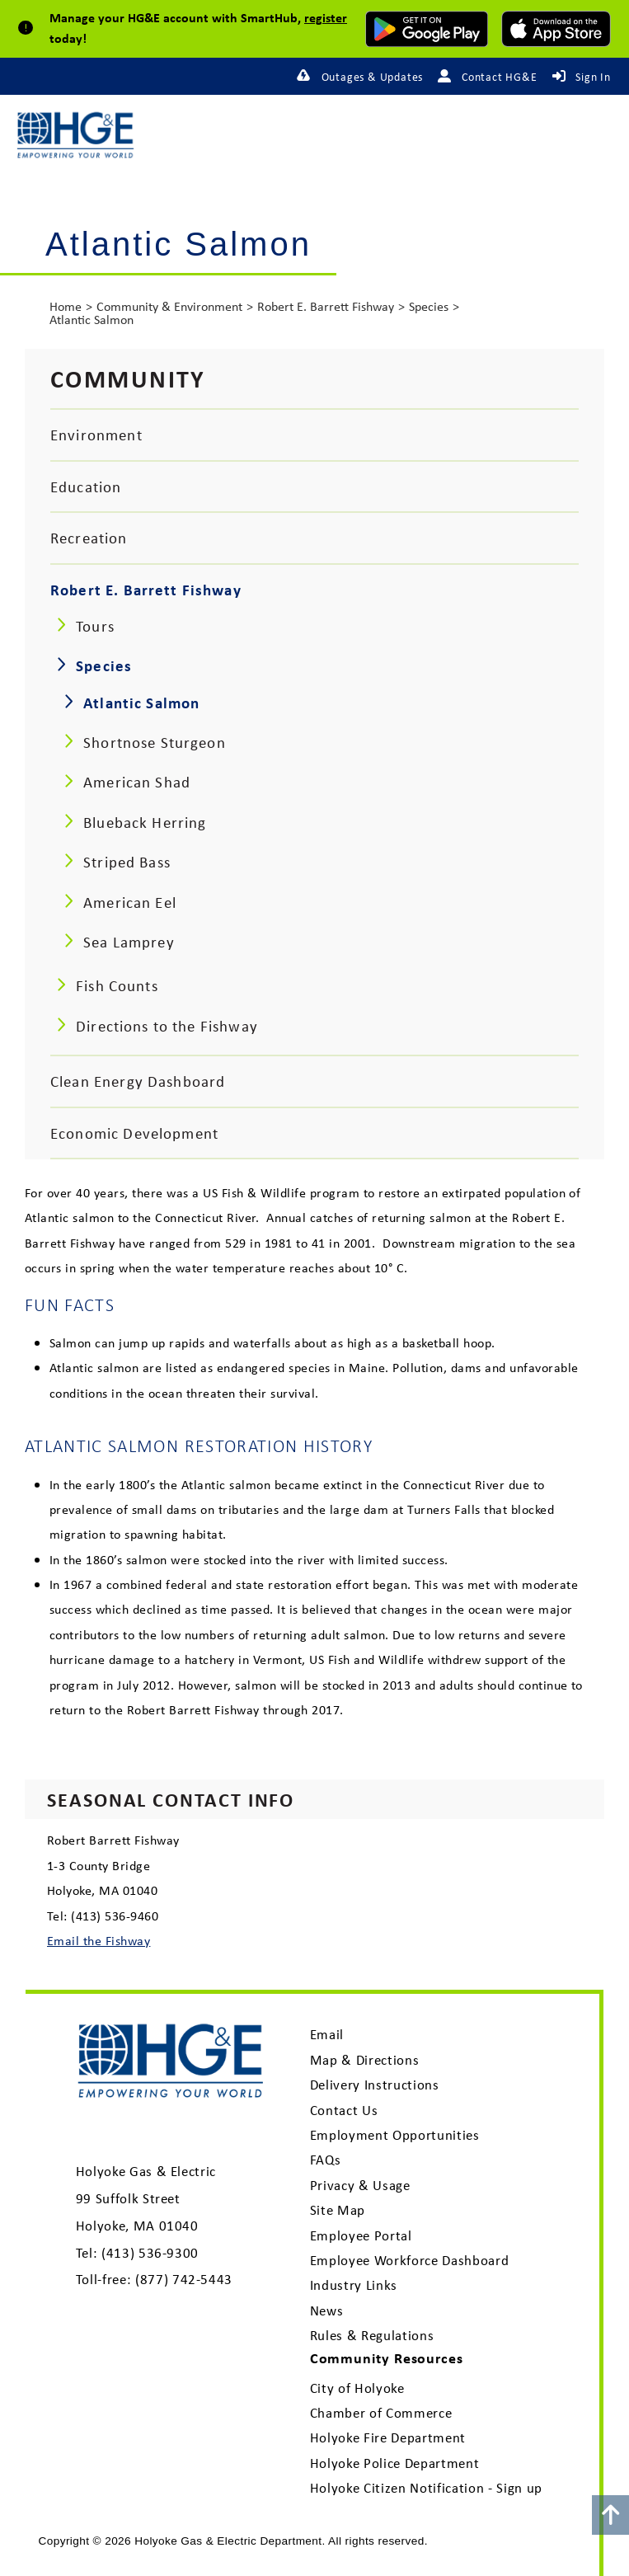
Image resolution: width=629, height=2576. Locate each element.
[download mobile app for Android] (426, 29)
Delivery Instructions (374, 2084)
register (325, 17)
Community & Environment (169, 306)
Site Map (337, 2210)
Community (128, 378)
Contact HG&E (499, 76)
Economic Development (134, 1133)
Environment (96, 434)
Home (65, 306)
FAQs (325, 2160)
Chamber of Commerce (381, 2413)
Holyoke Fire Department (388, 2437)
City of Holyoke (357, 2388)
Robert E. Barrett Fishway (325, 306)
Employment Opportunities (395, 2135)
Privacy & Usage (360, 2185)
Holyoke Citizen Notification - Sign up (426, 2488)
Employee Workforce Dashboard (409, 2260)
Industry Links (353, 2285)
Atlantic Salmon (91, 319)
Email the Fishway (98, 1940)
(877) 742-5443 (183, 2279)
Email (327, 2034)
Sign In (593, 76)
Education (85, 486)
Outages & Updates (373, 76)
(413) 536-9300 (150, 2253)
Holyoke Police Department (395, 2463)
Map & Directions (365, 2060)
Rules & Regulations (372, 2335)
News (327, 2310)
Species (428, 306)
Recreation (89, 537)
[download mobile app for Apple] (556, 29)
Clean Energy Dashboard (137, 1081)
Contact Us (344, 2110)
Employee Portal (361, 2235)
